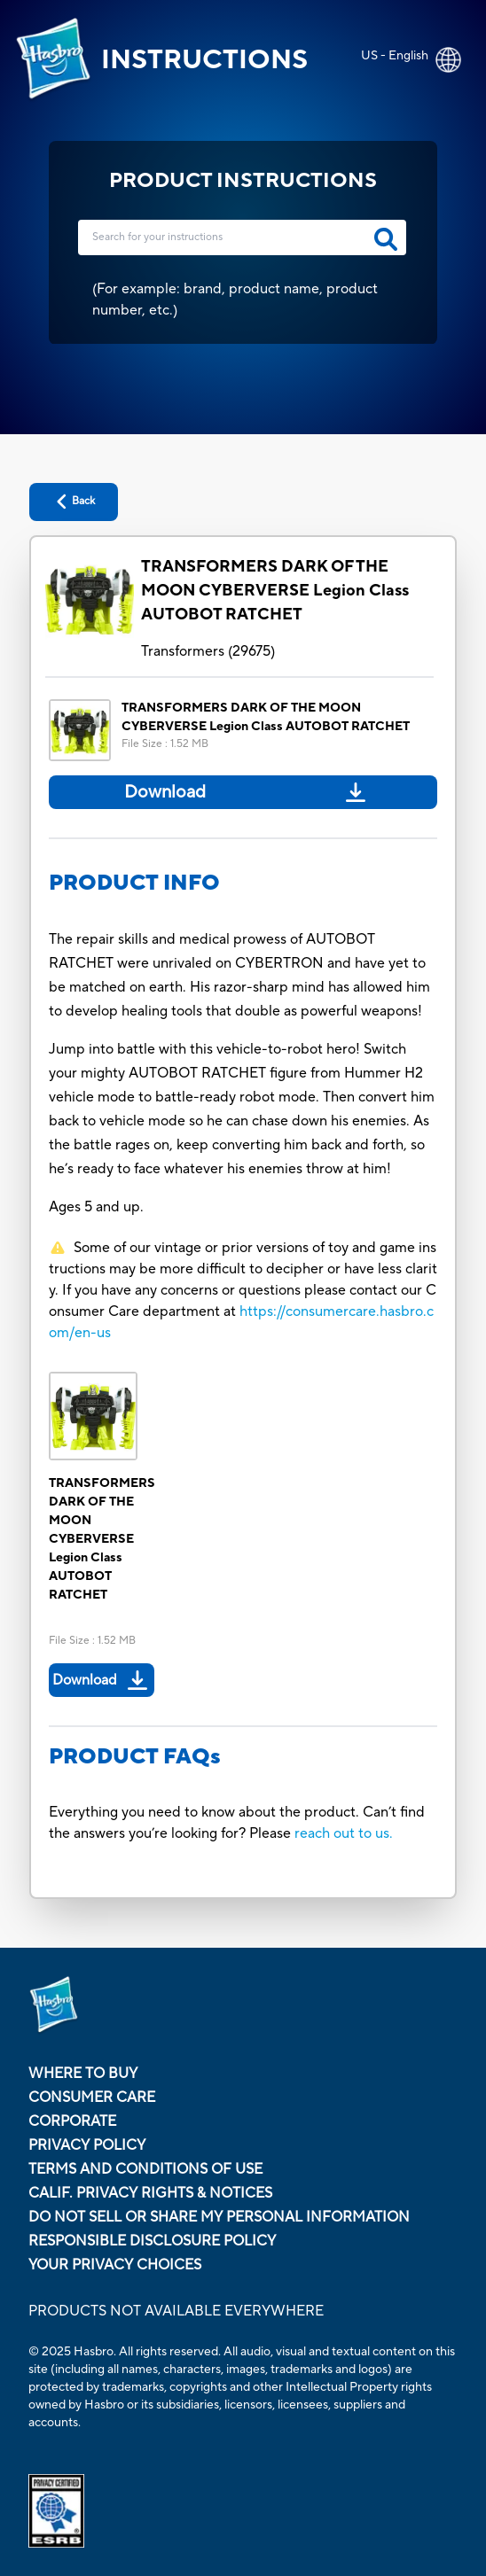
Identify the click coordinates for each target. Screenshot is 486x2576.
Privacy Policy (86, 2145)
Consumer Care (91, 2097)
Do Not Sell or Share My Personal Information (219, 2217)
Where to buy (82, 2073)
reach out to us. (343, 1833)
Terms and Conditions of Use (145, 2169)
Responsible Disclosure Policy (152, 2241)
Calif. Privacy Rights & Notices (150, 2193)
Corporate (72, 2121)
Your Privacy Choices (114, 2265)
